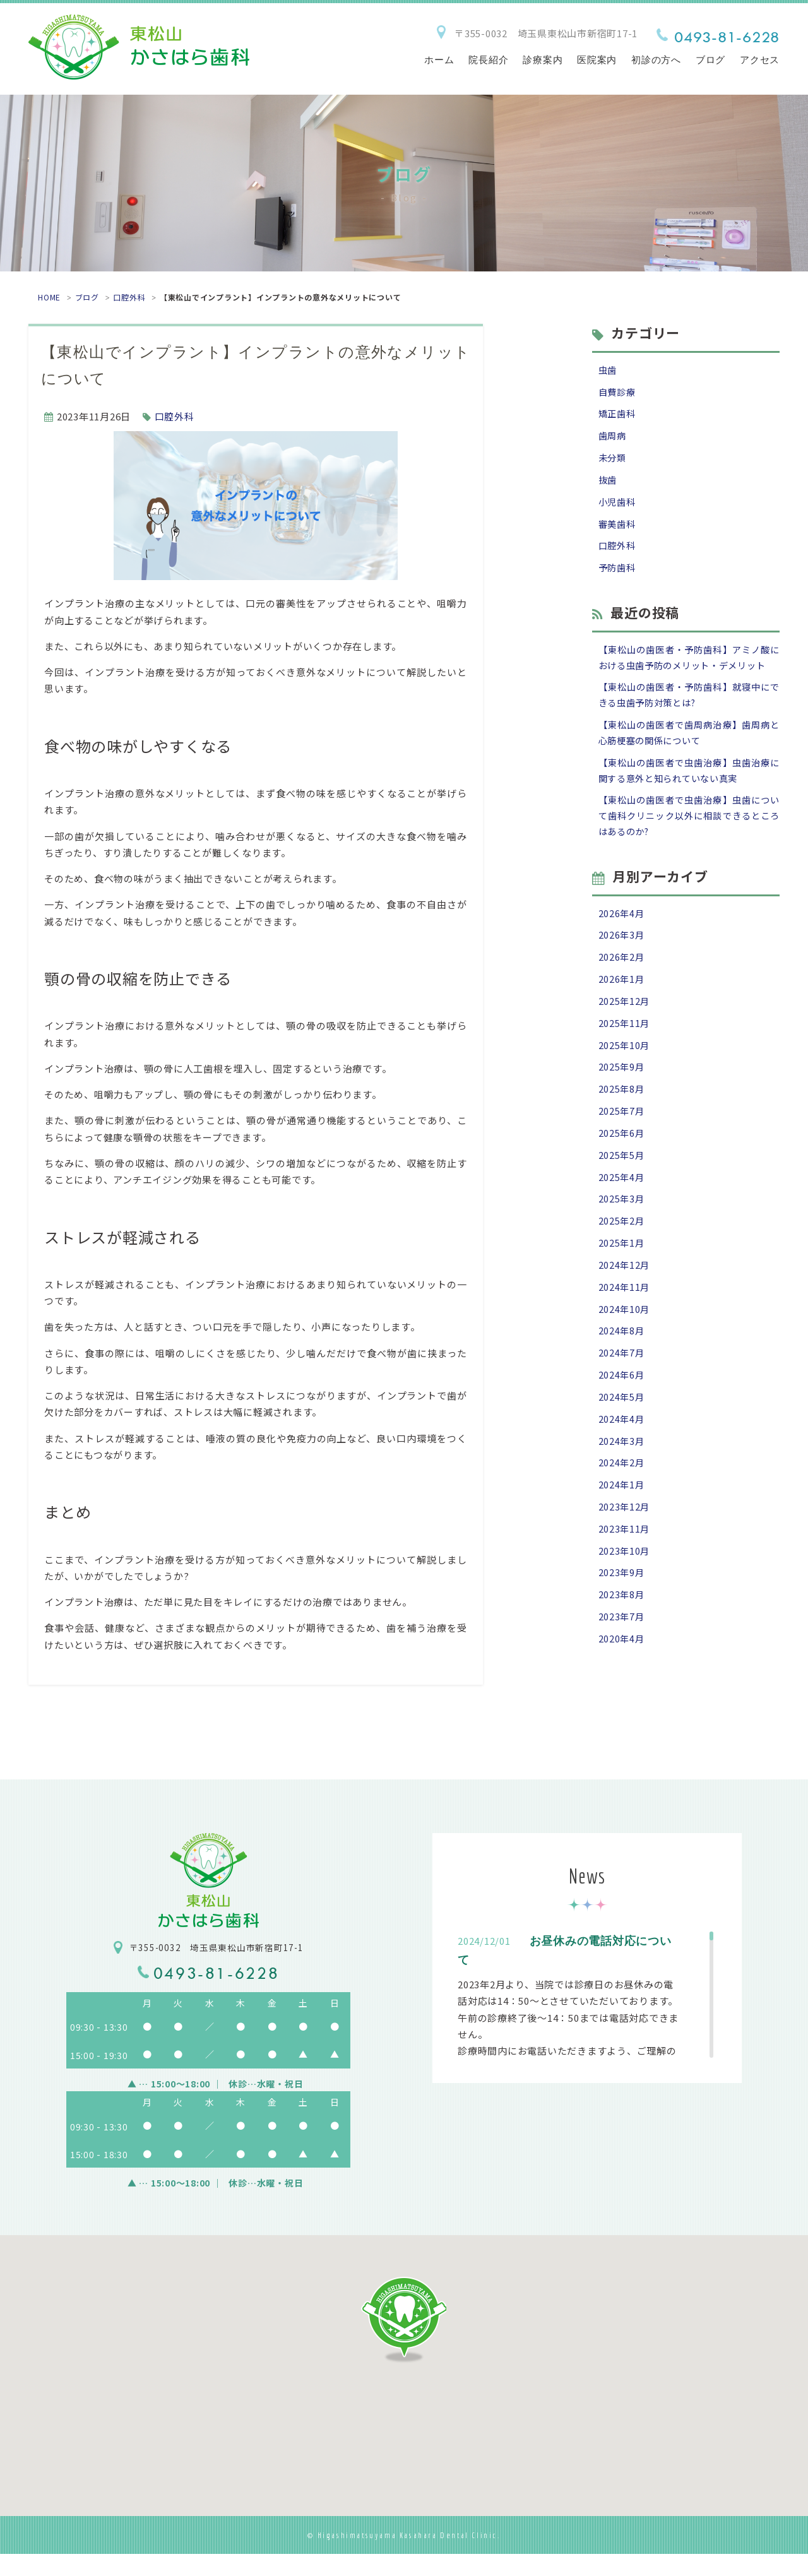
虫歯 (608, 370)
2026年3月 (622, 971)
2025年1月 (622, 1292)
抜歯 (608, 484)
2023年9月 (622, 1635)
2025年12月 (624, 1040)
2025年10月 (624, 1086)
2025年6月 (622, 1177)
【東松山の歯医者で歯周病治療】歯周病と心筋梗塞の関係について (689, 762)
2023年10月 (624, 1612)
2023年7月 (622, 1681)
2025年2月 (622, 1269)
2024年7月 (622, 1406)
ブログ (87, 297)
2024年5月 (622, 1452)
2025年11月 (624, 1063)
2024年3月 (622, 1498)
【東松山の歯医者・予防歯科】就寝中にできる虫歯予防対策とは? (689, 723)
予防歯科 (618, 576)
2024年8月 (622, 1384)
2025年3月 (622, 1246)
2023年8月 (622, 1658)
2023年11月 (624, 1589)
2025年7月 (622, 1154)
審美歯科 (618, 530)
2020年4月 (622, 1704)
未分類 (613, 461)
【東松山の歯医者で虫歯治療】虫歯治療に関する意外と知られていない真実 (689, 802)
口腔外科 (129, 297)
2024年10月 (624, 1360)
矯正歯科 (618, 415)
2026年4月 (622, 949)
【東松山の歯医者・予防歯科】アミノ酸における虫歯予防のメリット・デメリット (689, 675)
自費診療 (618, 393)
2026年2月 (622, 994)
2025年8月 (622, 1132)
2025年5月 (622, 1201)
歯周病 (613, 439)
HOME (49, 297)
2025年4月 (622, 1223)
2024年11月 (624, 1337)
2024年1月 (622, 1543)
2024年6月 (622, 1429)
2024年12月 (624, 1315)
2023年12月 (624, 1567)
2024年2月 (622, 1521)
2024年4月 (622, 1475)
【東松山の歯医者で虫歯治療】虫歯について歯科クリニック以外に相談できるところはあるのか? (689, 849)
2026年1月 (622, 1017)
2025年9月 (622, 1109)
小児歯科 (618, 507)
